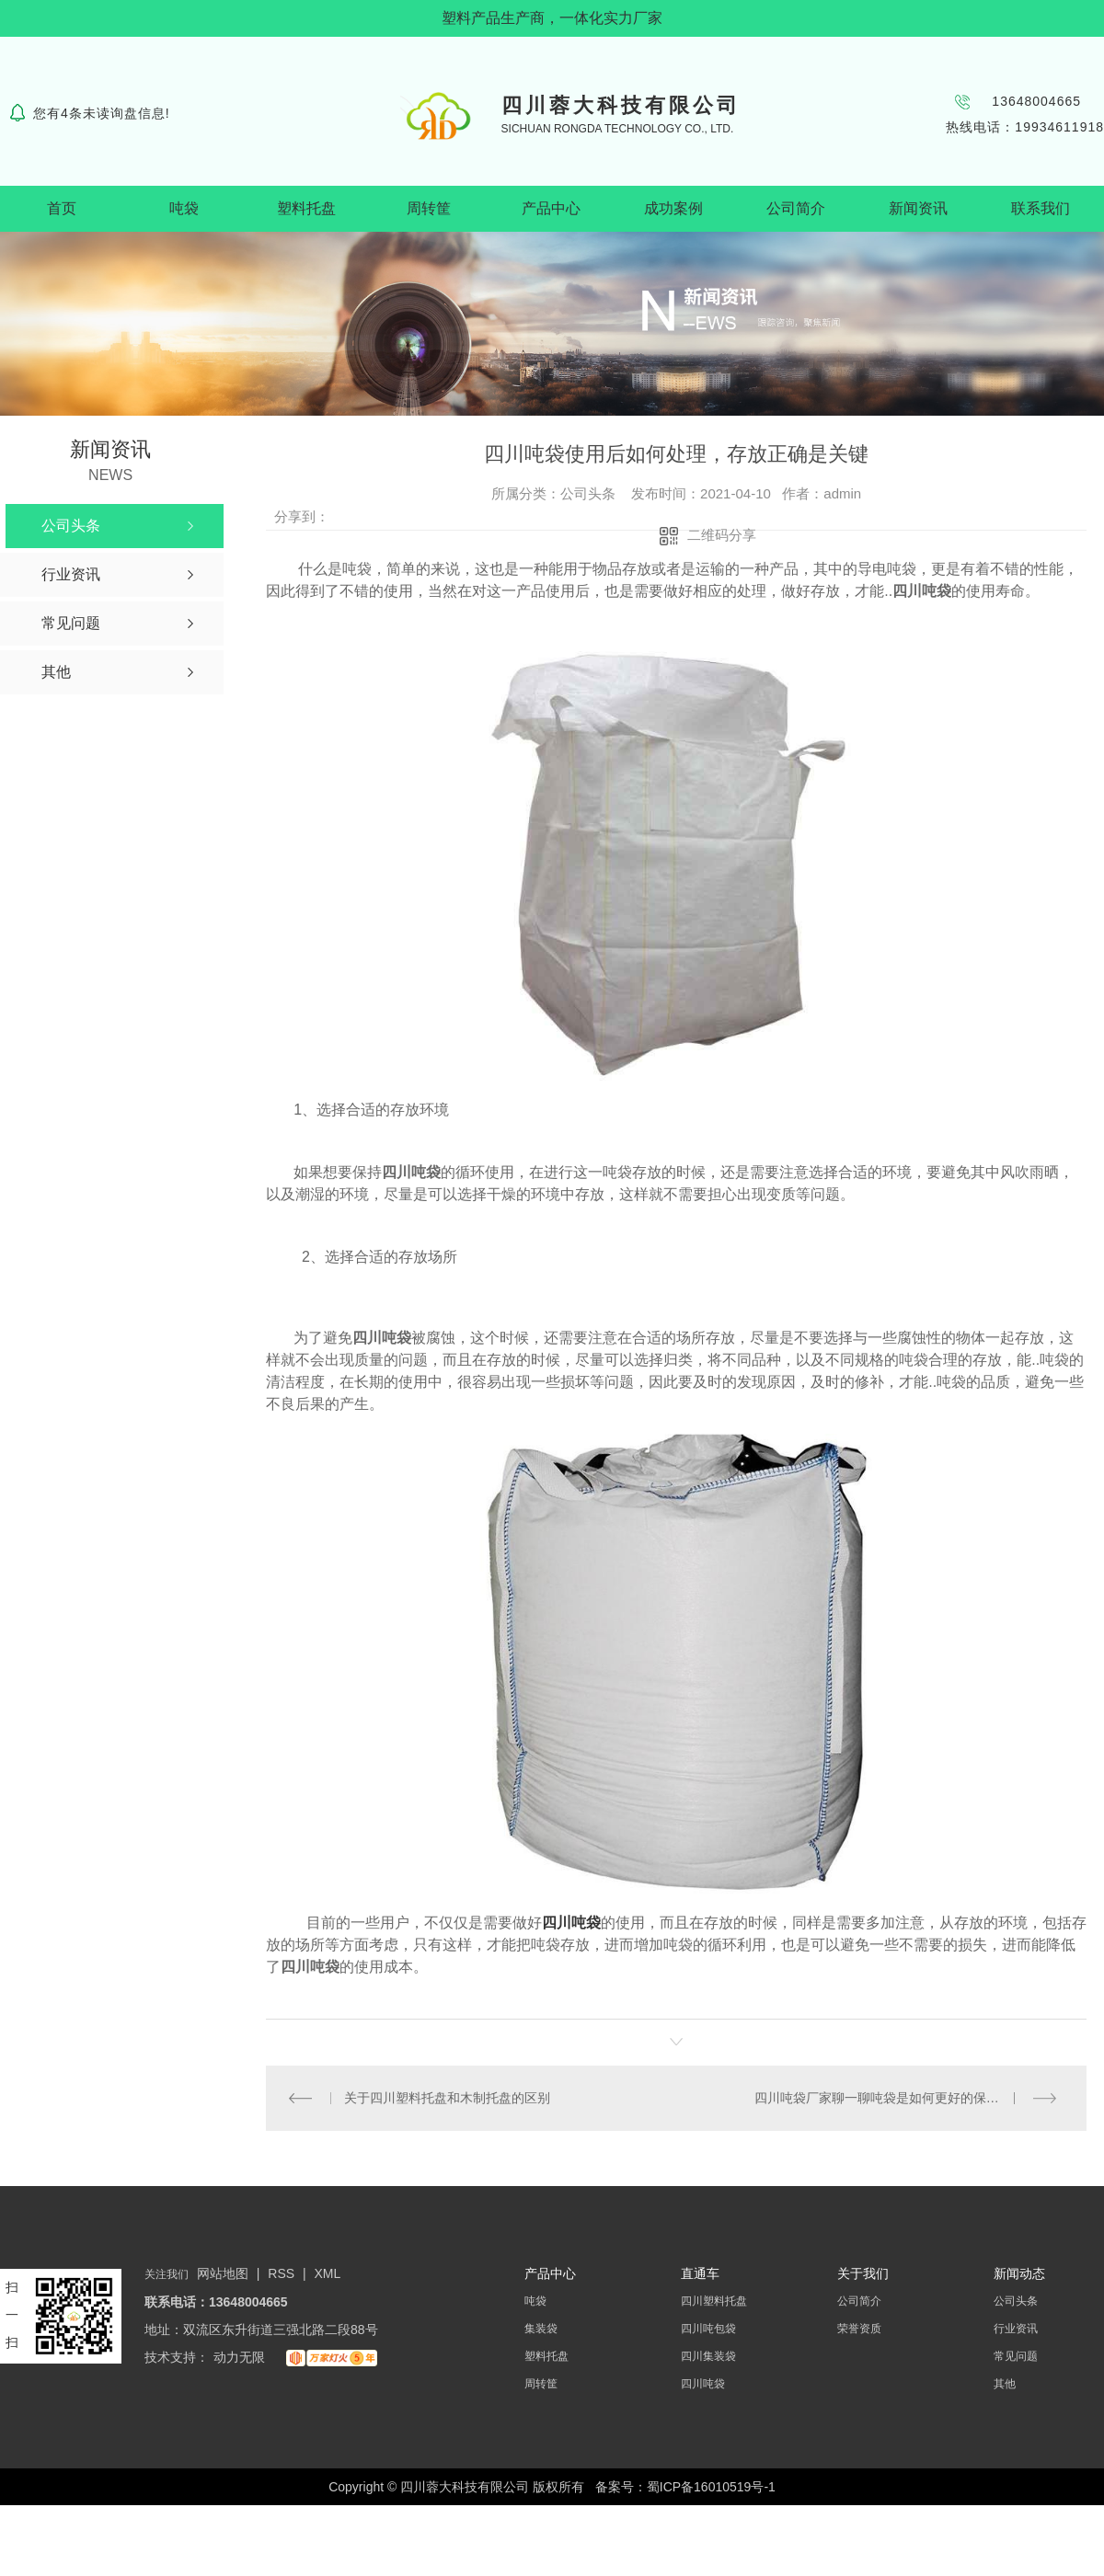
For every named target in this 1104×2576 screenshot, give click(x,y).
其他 (1005, 2383)
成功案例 (673, 208)
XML (328, 2273)
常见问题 (1016, 2356)
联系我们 (1040, 208)
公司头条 (1016, 2301)
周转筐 (429, 208)
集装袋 (541, 2328)
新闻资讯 (918, 208)
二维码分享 (721, 535)
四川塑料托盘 (714, 2301)
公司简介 (795, 208)
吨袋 (184, 208)
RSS (283, 2273)
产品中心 (551, 208)
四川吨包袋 (708, 2328)
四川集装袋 (708, 2356)
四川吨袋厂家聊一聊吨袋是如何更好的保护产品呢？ (902, 2097)
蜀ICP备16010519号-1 (711, 2486)
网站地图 (222, 2273)
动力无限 (239, 2357)
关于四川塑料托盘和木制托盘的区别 (446, 2097)
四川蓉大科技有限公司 (621, 105)
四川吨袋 (571, 1922)
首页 (61, 208)
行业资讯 (1016, 2328)
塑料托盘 (306, 208)
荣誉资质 (859, 2328)
